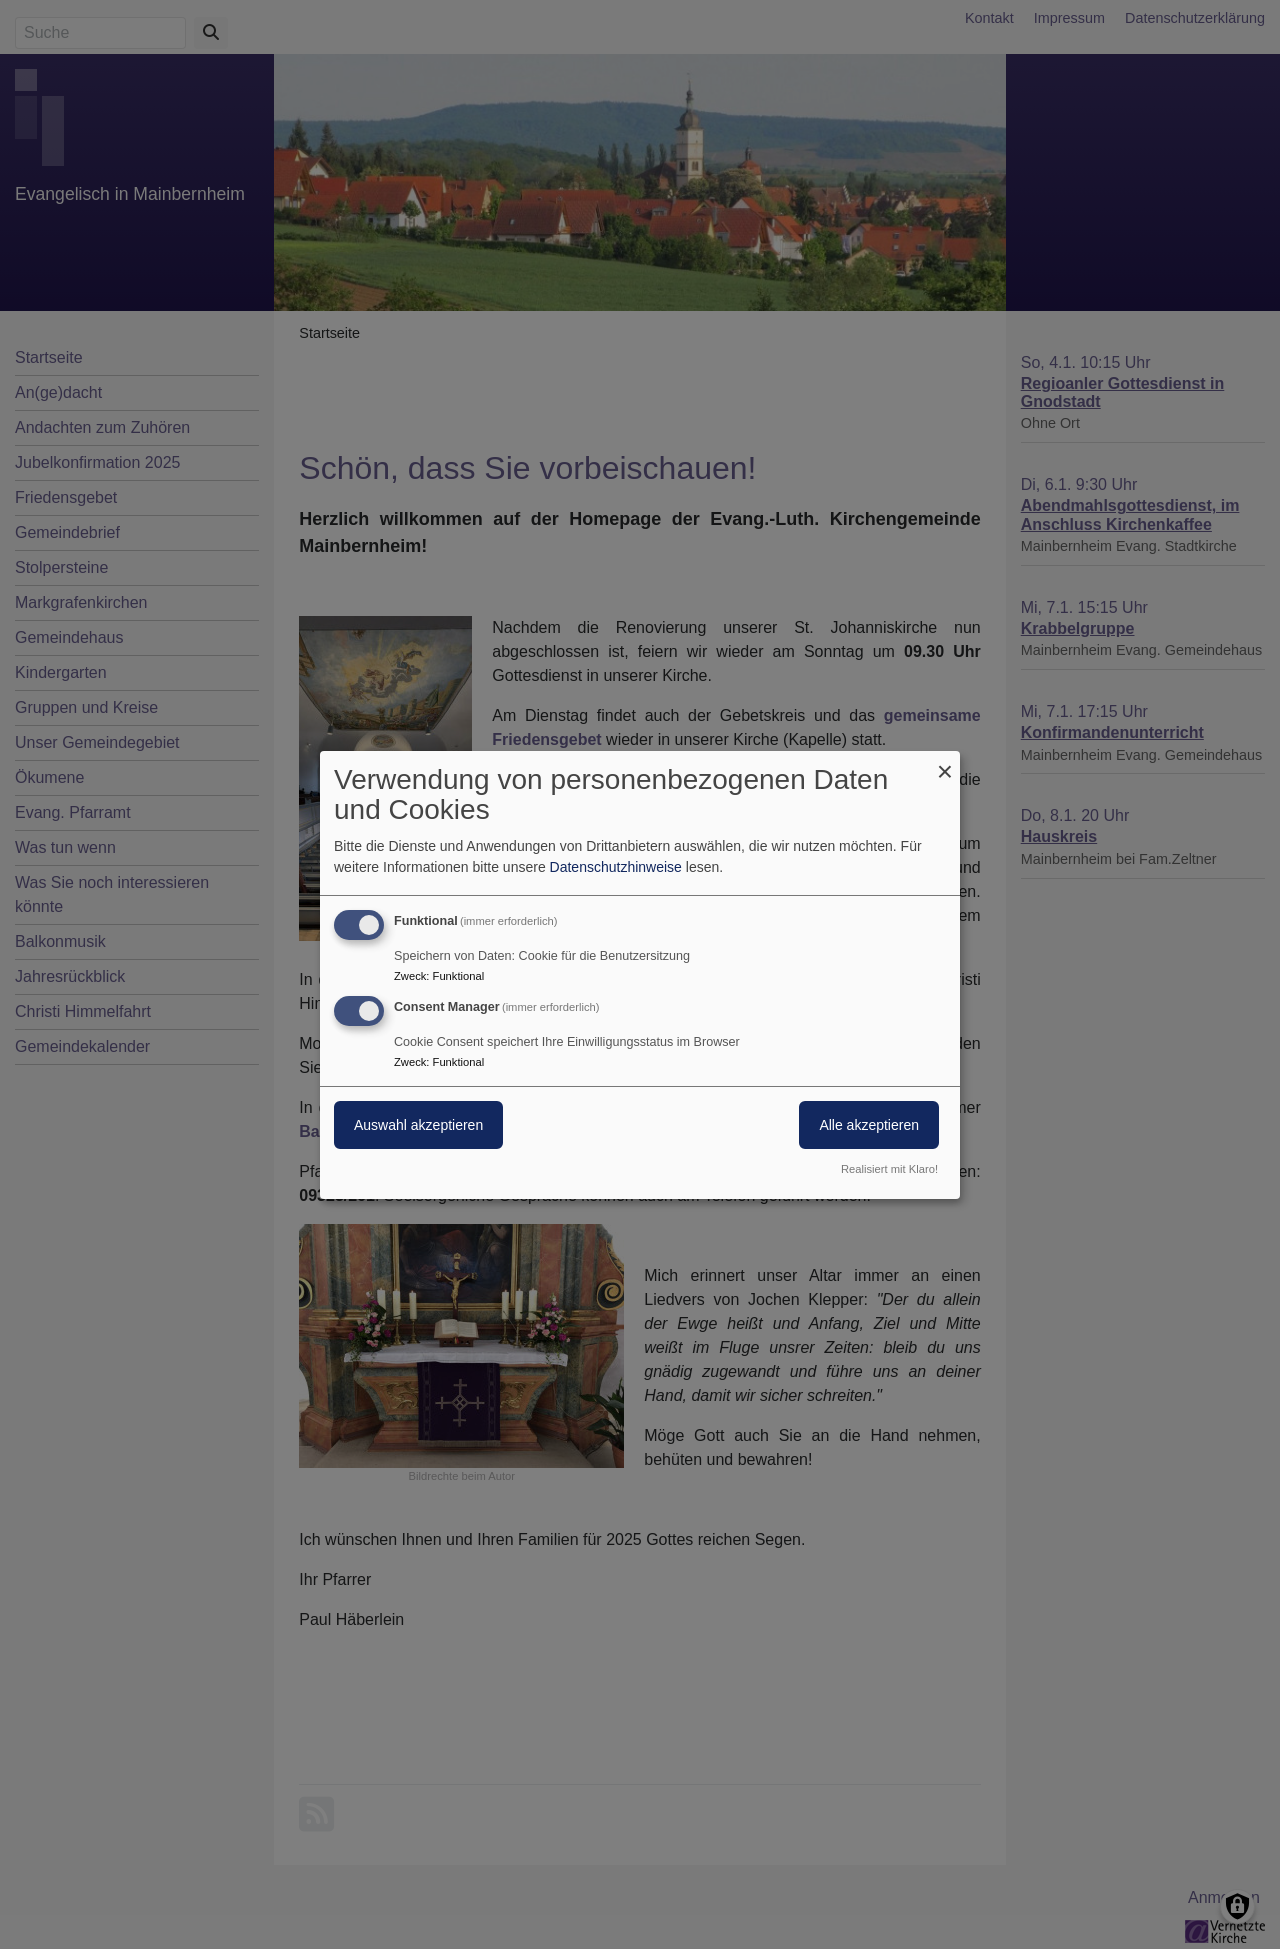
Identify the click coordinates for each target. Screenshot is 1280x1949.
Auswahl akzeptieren (418, 1125)
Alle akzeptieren (869, 1125)
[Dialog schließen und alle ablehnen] (945, 762)
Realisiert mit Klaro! (889, 1169)
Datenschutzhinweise (616, 867)
